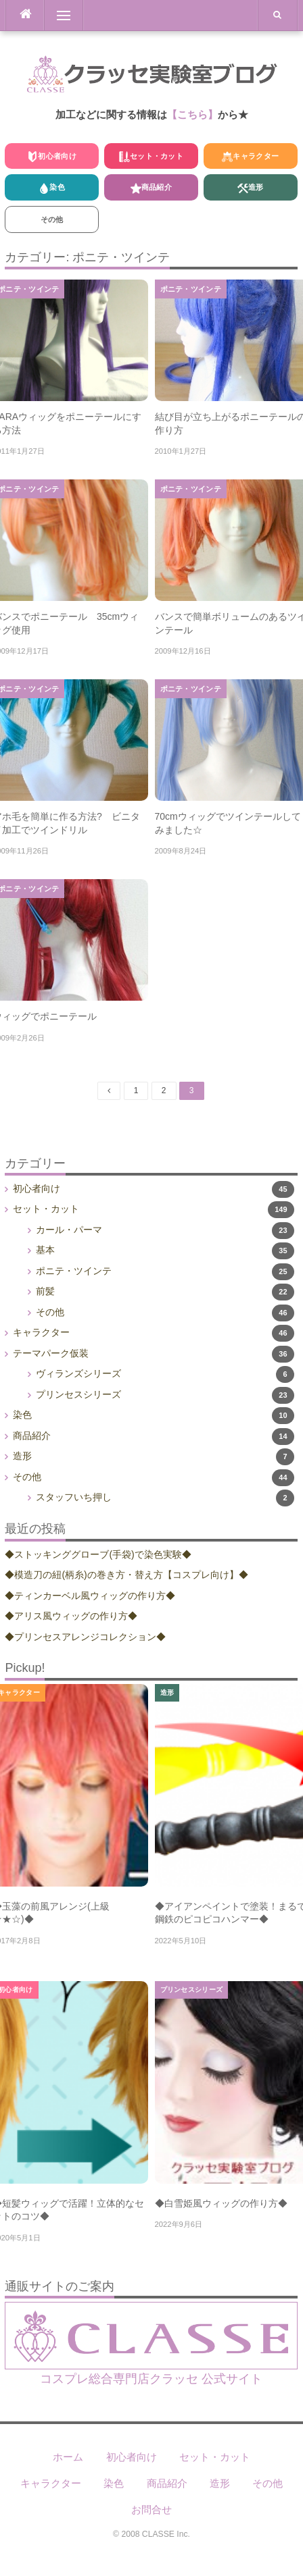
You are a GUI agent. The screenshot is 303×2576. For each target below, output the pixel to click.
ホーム (68, 2457)
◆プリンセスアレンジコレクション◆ (85, 1636)
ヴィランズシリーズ (78, 1373)
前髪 (45, 1291)
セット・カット (151, 156)
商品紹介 (151, 188)
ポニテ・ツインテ (190, 289)
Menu (57, 15)
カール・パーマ (69, 1229)
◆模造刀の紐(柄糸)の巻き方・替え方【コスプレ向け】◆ (126, 1574)
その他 (52, 219)
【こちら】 (192, 114)
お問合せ (151, 2509)
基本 (45, 1249)
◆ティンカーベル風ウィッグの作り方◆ (90, 1595)
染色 (52, 188)
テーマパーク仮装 (51, 1353)
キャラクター (250, 156)
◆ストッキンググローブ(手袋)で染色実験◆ (98, 1554)
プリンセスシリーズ (78, 1394)
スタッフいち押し (74, 1497)
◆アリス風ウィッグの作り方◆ (71, 1615)
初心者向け (51, 156)
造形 (250, 188)
